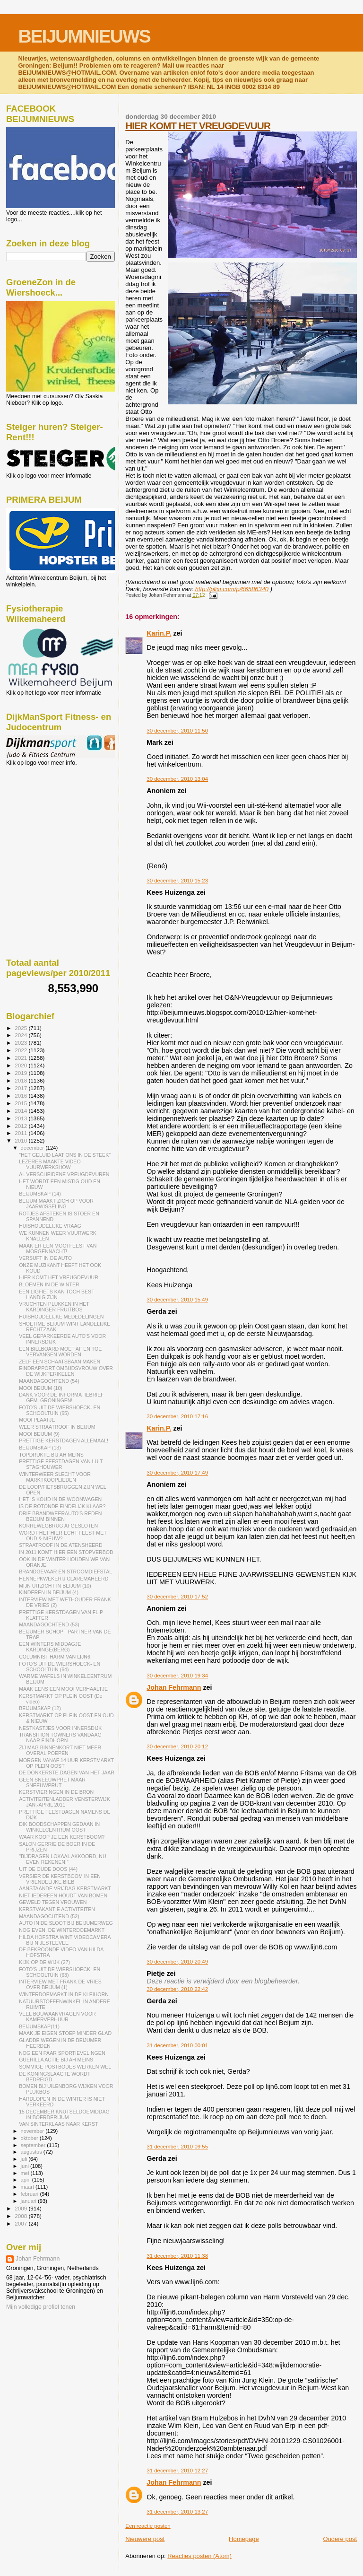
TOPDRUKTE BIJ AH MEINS (51, 1455)
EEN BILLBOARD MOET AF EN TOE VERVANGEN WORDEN (60, 1351)
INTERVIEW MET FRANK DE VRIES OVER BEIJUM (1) (60, 1984)
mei (26, 2173)
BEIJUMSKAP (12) (40, 1708)
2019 (21, 1073)
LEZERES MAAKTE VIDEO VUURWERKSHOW (50, 1164)
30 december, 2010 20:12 (177, 1746)
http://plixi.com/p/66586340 (231, 589)
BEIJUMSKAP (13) (40, 1447)
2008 (21, 2216)
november (33, 2131)
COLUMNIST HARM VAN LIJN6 (54, 1656)
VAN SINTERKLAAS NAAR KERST (58, 2124)
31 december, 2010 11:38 (177, 2256)
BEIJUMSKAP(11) (39, 2026)
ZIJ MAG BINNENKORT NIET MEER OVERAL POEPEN (60, 1750)
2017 (21, 1088)
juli (25, 2159)
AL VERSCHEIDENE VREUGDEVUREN (64, 1174)
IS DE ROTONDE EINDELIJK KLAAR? (62, 1506)
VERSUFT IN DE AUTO (45, 1258)
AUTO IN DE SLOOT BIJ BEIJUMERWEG (66, 1923)
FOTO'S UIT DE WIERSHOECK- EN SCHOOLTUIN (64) (59, 1666)
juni (25, 2166)
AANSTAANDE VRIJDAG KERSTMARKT (65, 1888)
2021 (21, 1058)
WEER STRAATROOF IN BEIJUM (57, 1427)
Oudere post (340, 2538)
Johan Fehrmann (174, 1687)
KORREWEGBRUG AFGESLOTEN (58, 1525)
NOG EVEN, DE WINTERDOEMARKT (61, 1930)
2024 (21, 1035)
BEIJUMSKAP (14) (40, 1193)
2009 (21, 2208)
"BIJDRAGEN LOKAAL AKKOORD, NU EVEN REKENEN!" (62, 1859)
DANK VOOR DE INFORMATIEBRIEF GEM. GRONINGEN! (61, 1397)
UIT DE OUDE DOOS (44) (48, 1869)
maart (28, 2187)
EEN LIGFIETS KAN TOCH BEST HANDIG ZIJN (56, 1294)
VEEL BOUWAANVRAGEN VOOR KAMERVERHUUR (57, 2016)
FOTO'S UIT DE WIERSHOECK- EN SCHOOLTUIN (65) (59, 1410)
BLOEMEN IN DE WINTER (49, 1284)
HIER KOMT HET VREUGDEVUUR (197, 125)
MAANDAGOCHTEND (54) (49, 1381)
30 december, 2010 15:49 (177, 1299)
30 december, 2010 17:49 (177, 1473)
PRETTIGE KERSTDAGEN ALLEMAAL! (63, 1440)
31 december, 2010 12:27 (177, 2470)
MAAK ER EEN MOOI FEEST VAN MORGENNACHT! (57, 1248)
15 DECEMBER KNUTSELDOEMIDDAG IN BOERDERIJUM (64, 2114)
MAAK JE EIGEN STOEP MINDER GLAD (65, 2033)
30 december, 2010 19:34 (177, 1675)
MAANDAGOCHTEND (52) (49, 1916)
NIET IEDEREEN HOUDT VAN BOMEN (63, 1895)
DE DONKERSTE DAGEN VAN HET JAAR (66, 1772)
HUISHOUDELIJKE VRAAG (50, 1226)
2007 (21, 2223)
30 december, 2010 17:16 (177, 1416)
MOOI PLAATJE (37, 1420)
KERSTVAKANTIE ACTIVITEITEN (57, 1909)
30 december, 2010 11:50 (177, 731)
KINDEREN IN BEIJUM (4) (48, 1592)
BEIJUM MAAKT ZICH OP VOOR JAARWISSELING (56, 1203)
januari (29, 2201)
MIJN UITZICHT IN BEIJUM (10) (55, 1586)
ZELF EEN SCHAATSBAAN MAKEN (59, 1361)
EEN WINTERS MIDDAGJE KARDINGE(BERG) (50, 1646)
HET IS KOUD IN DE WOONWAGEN (60, 1499)
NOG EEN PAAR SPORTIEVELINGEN (62, 2053)
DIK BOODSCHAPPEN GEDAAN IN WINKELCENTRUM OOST (59, 1827)
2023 (21, 1042)
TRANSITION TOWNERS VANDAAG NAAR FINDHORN (60, 1737)
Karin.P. (159, 633)
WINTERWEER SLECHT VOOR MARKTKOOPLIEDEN (55, 1477)
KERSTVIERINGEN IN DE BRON (56, 1792)
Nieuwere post (144, 2538)
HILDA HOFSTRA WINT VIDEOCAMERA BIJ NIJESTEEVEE (65, 1940)
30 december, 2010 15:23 (177, 880)
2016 (21, 1095)
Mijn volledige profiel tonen (40, 2307)
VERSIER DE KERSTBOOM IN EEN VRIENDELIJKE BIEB (60, 1879)
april (26, 2180)
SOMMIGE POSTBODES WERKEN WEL (65, 2067)
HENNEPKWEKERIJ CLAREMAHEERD (63, 1578)
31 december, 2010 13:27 (177, 2512)
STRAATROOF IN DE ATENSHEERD (61, 1545)
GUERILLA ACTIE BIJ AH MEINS (56, 2059)
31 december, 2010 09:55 (177, 2146)
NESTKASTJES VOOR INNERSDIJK (60, 1728)
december (33, 1148)
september (34, 2145)
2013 (21, 1118)
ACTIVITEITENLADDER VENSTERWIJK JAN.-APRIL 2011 (64, 1802)
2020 (21, 1065)
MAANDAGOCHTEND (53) (49, 1624)
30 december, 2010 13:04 (177, 779)
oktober (30, 2138)
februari (30, 2194)
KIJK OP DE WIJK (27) (44, 1962)
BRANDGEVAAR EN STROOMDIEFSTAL (65, 1571)
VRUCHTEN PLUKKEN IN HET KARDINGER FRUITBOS (54, 1306)
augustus (32, 2152)
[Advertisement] (48, 817)
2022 (21, 1050)
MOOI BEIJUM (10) (40, 1388)
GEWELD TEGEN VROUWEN (52, 1902)
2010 (21, 1140)
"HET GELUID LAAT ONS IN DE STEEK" (65, 1155)
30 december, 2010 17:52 (177, 1596)
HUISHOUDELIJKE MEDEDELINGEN (61, 1316)
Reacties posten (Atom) (199, 2555)
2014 (21, 1111)
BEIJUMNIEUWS (84, 36)
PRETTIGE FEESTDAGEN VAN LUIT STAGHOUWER (61, 1464)
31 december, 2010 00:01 (177, 2045)
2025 (21, 1028)
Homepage (244, 2538)
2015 (21, 1103)
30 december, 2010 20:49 (177, 1962)
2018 (21, 1080)
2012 (21, 1126)
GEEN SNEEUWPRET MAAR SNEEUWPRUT (52, 1782)
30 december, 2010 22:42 (177, 1989)
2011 (21, 1133)
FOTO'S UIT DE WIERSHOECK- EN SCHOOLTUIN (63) (59, 1972)
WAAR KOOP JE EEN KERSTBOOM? (61, 1837)
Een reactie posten (147, 2526)
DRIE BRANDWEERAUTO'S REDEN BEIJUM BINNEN (60, 1516)
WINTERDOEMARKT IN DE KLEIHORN (64, 1994)
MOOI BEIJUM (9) (39, 1434)
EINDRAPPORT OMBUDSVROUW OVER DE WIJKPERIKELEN (66, 1371)
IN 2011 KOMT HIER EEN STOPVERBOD (66, 1552)
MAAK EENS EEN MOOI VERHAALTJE (63, 1689)
